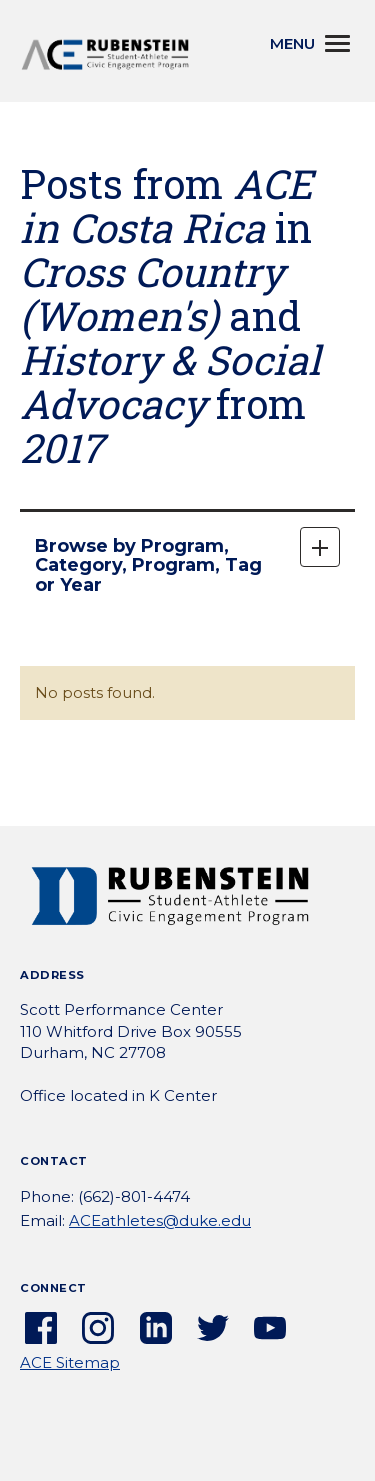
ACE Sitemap (70, 1362)
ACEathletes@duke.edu (160, 1220)
